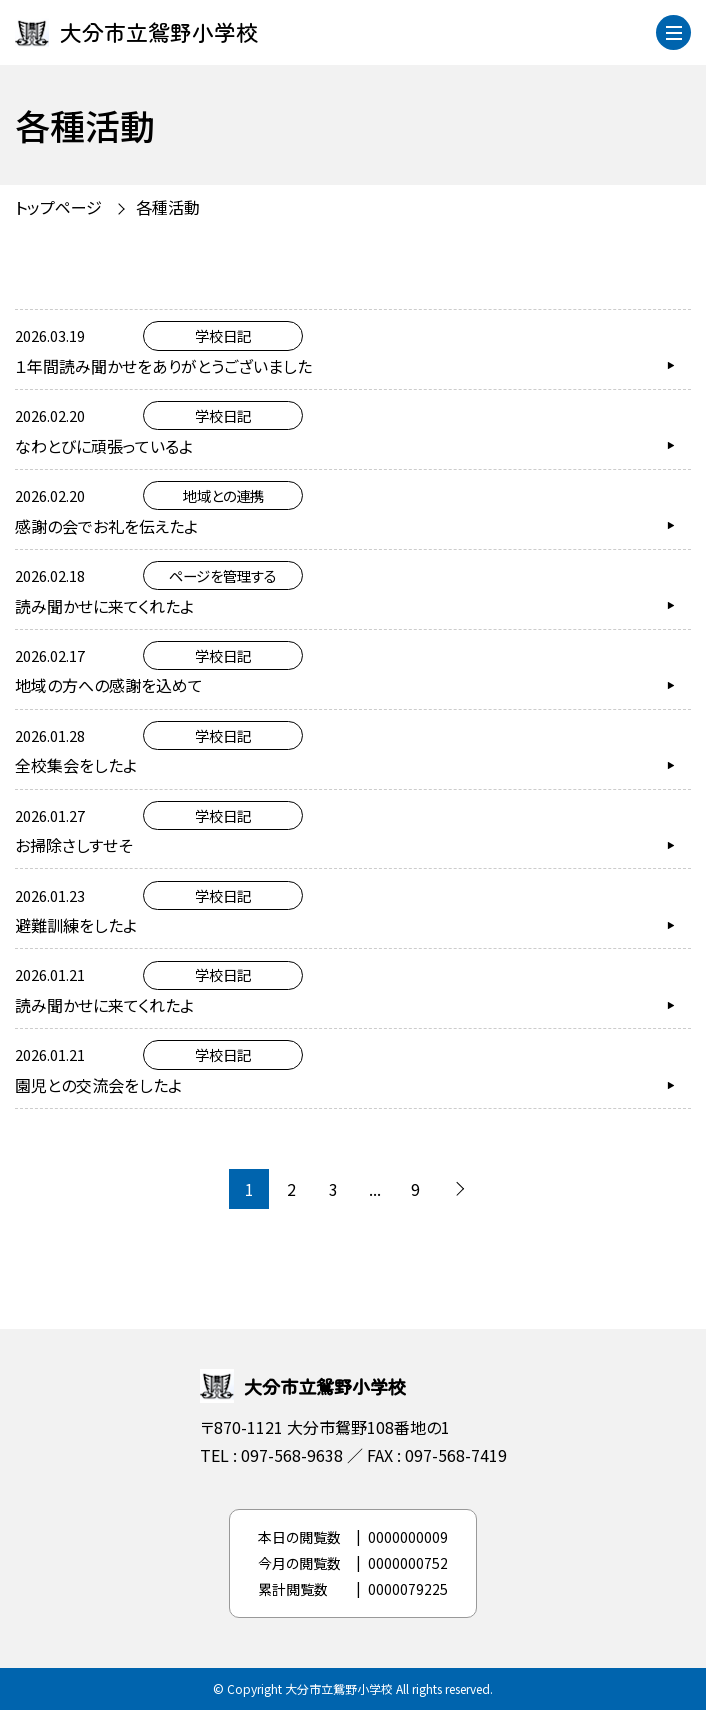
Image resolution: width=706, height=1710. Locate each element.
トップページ (58, 207)
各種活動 (168, 207)
